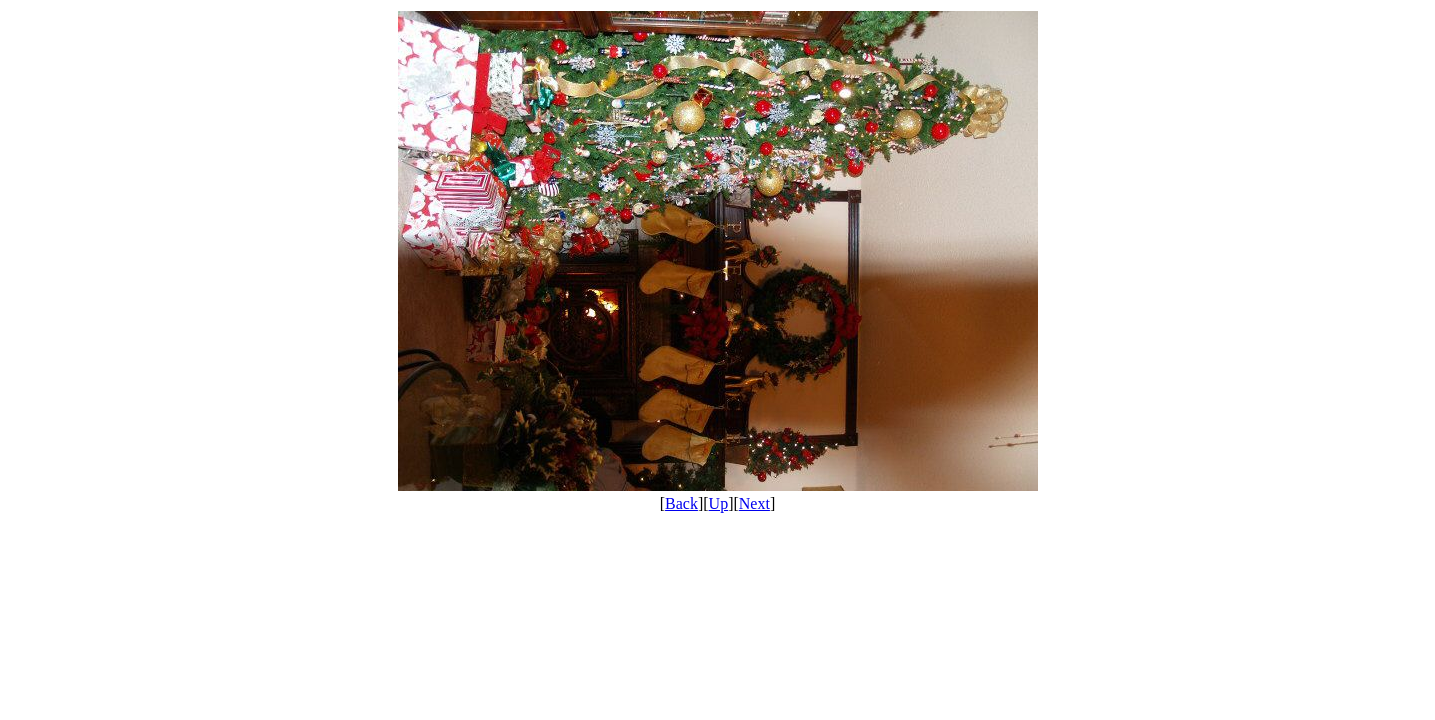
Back (681, 503)
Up (719, 503)
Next (754, 503)
